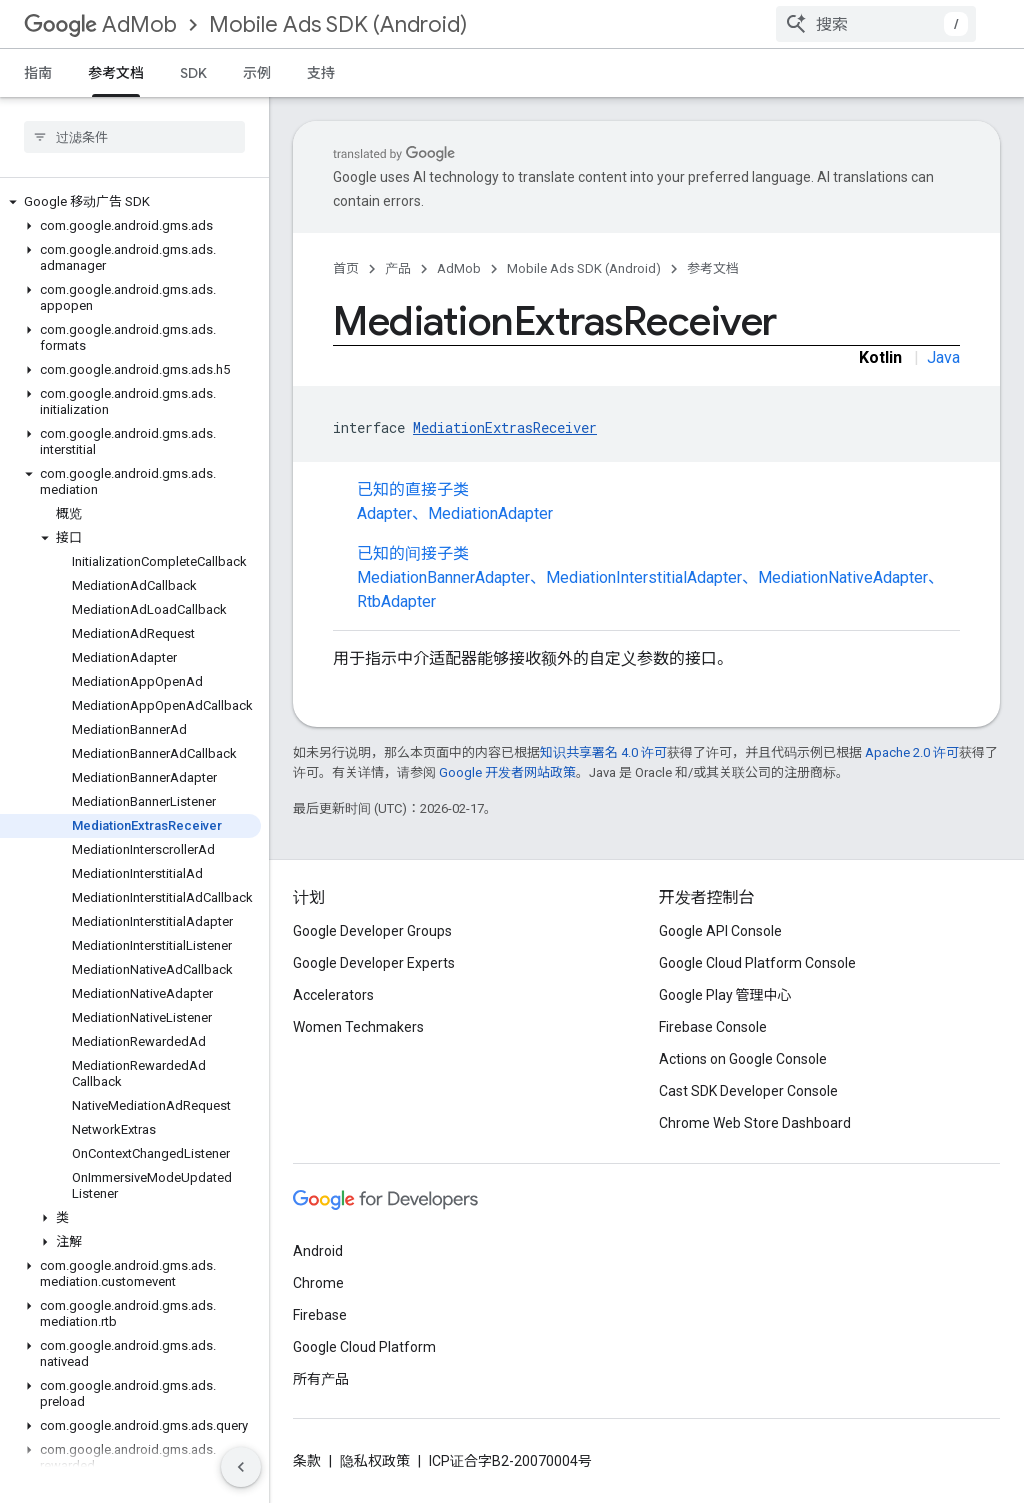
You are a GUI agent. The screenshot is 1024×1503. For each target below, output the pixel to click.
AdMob (100, 24)
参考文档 (713, 268)
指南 (38, 73)
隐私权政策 (375, 1461)
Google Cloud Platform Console (757, 963)
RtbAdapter (396, 601)
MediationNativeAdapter (843, 577)
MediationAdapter (490, 513)
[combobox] (876, 24)
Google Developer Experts (374, 963)
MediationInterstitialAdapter (644, 577)
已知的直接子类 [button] (658, 503)
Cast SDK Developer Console (748, 1091)
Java (943, 357)
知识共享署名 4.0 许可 (603, 752)
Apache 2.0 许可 (912, 752)
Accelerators (333, 995)
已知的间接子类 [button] (658, 579)
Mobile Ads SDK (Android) (338, 24)
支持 (321, 73)
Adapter (384, 513)
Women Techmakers (358, 1027)
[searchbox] (134, 137)
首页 (346, 268)
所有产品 (321, 1379)
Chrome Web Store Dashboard (755, 1123)
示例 (257, 73)
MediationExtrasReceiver (505, 427)
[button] (130, 202)
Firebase (320, 1315)
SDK (193, 73)
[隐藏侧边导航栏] (241, 1467)
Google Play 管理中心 (725, 995)
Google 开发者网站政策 (507, 772)
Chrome (318, 1283)
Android (318, 1251)
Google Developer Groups (372, 931)
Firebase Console (713, 1027)
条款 (307, 1461)
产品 (398, 268)
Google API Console (720, 931)
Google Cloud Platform (364, 1347)
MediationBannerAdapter (443, 577)
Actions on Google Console (743, 1059)
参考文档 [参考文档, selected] (116, 73)
